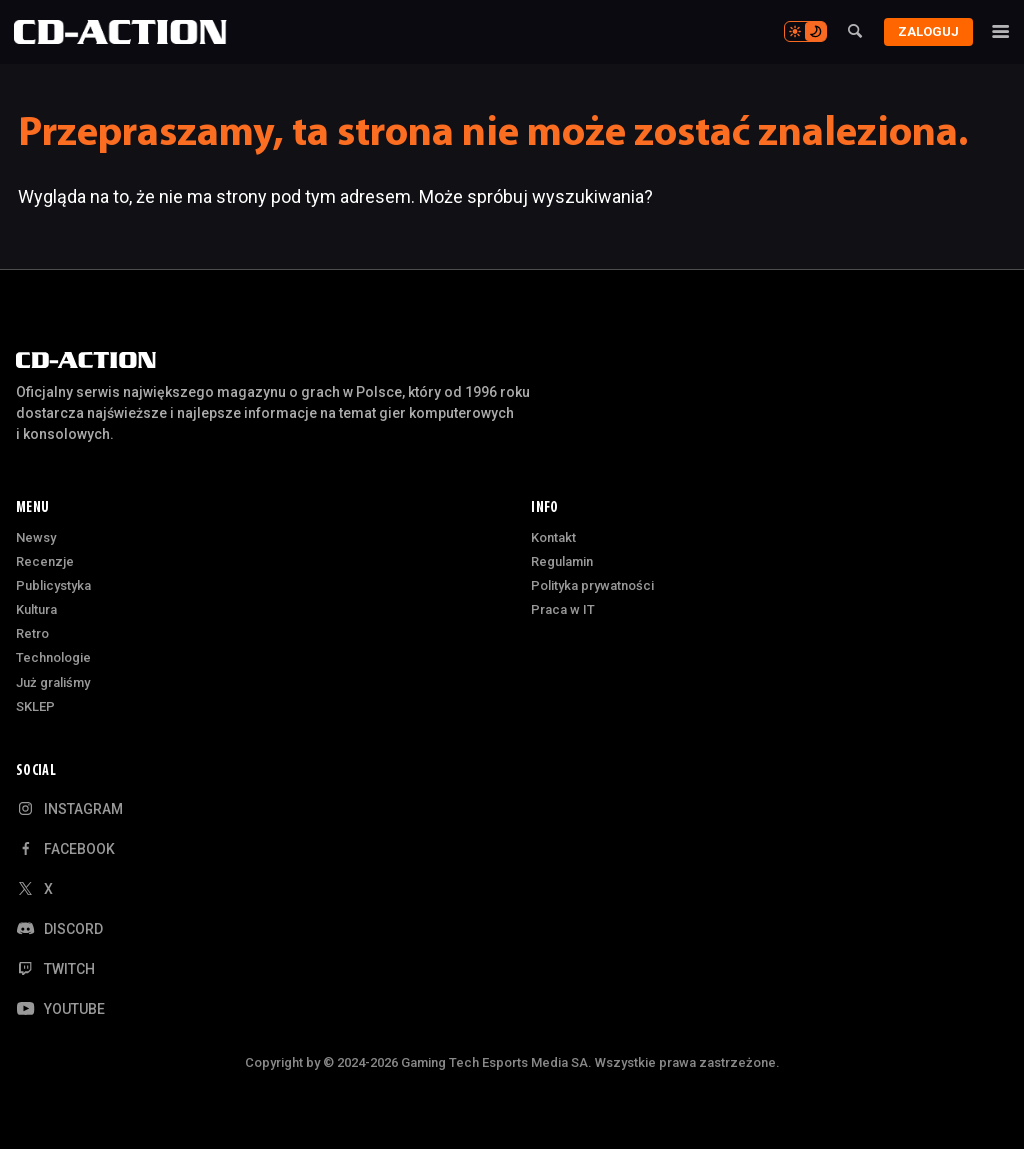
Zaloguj (924, 31)
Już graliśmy (53, 682)
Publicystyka (53, 585)
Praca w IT (563, 609)
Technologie (53, 657)
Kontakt (553, 537)
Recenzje (45, 561)
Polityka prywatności (592, 585)
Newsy (36, 537)
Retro (32, 633)
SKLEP (35, 706)
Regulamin (562, 561)
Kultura (36, 609)
